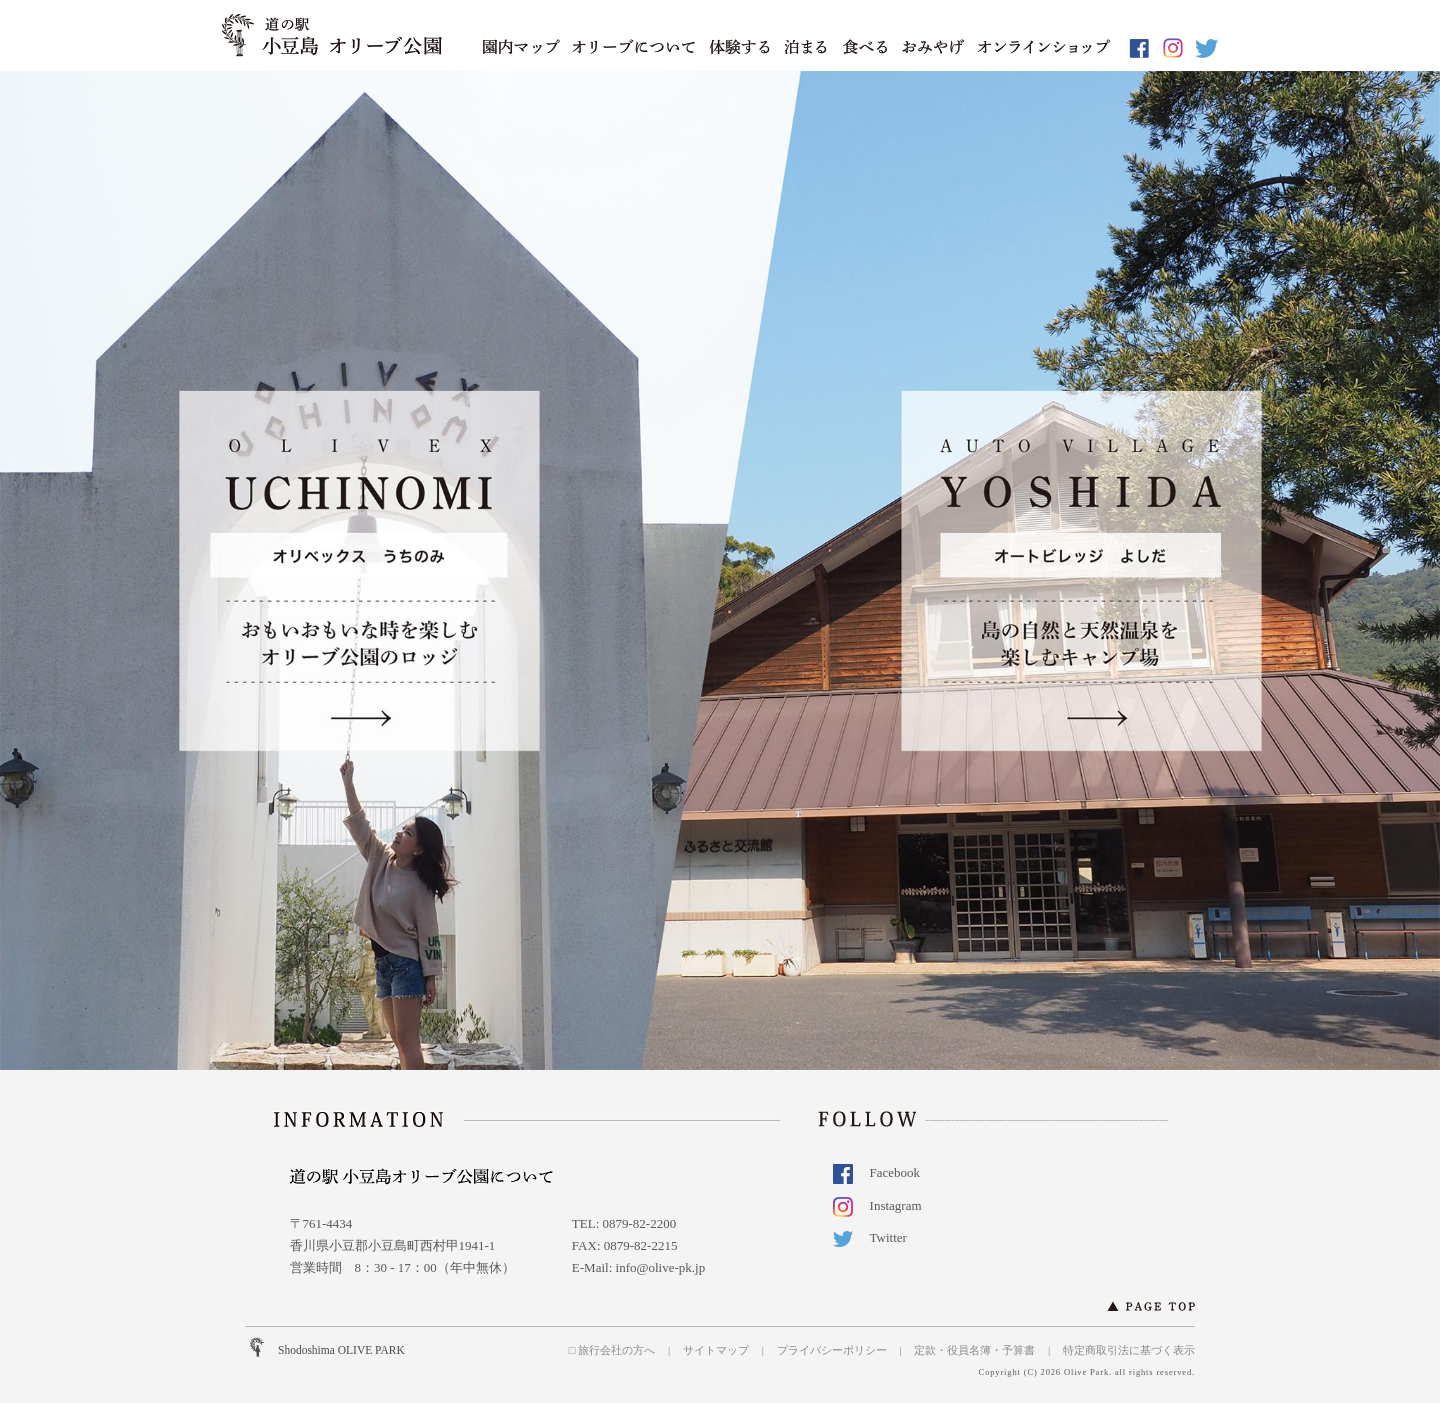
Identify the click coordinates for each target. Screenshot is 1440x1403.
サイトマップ (716, 1350)
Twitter (876, 1237)
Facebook (883, 1172)
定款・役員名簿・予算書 (974, 1350)
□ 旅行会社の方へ (612, 1350)
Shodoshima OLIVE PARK (341, 1350)
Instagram (884, 1205)
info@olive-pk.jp (661, 1267)
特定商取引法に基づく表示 (1129, 1350)
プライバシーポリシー (832, 1350)
